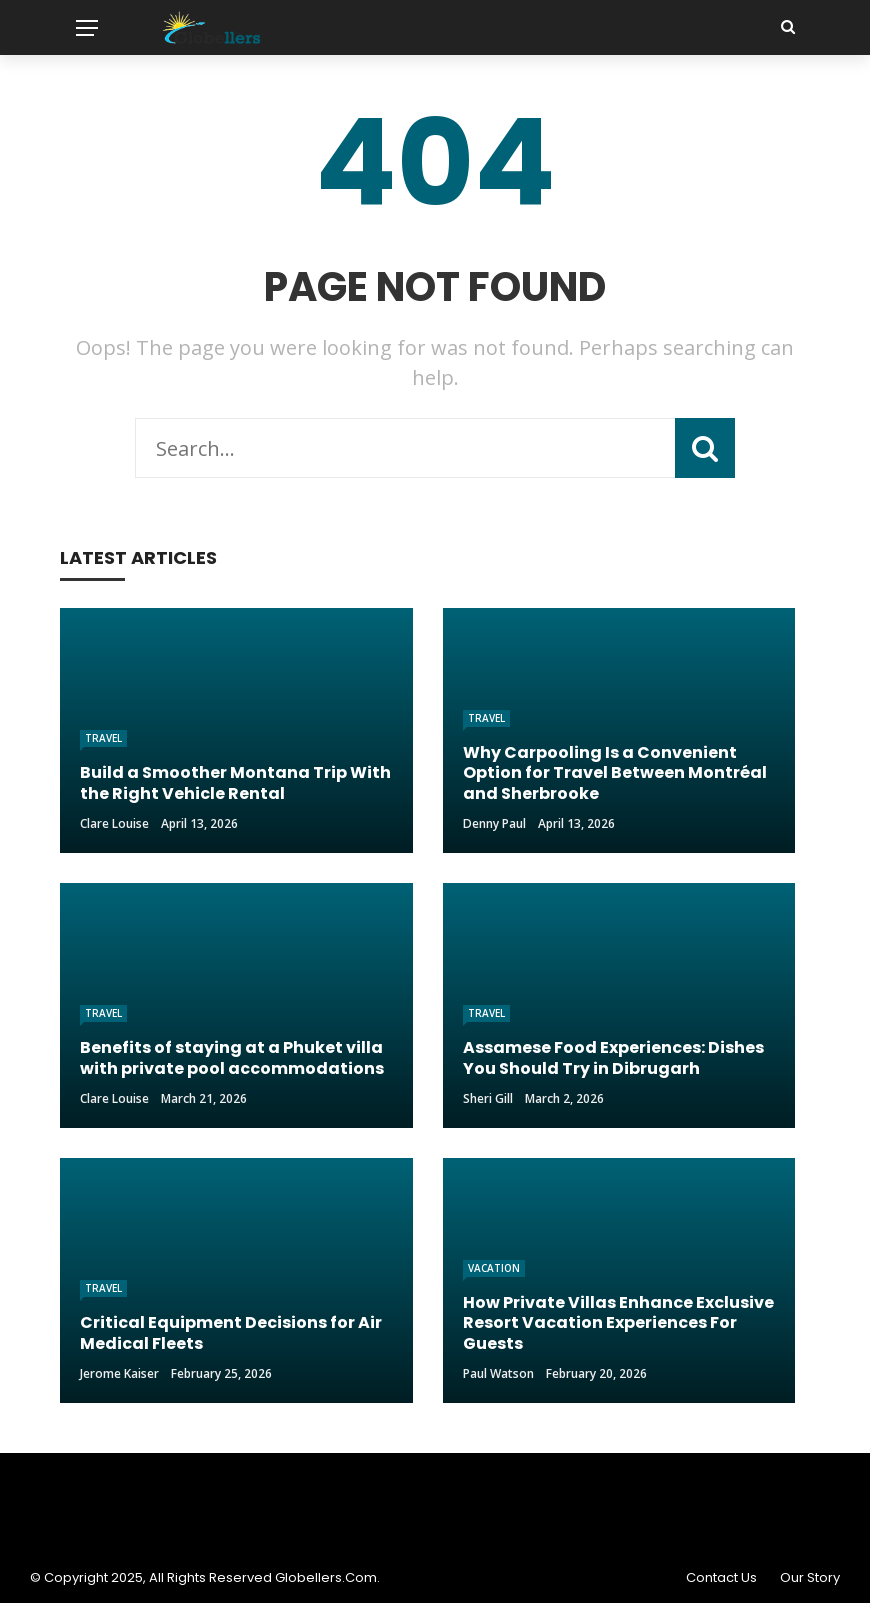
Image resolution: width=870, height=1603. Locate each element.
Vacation (494, 1268)
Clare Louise (114, 823)
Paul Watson (498, 1373)
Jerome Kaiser (119, 1373)
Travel (103, 738)
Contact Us (721, 1577)
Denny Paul (494, 823)
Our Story (810, 1577)
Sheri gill (488, 1098)
